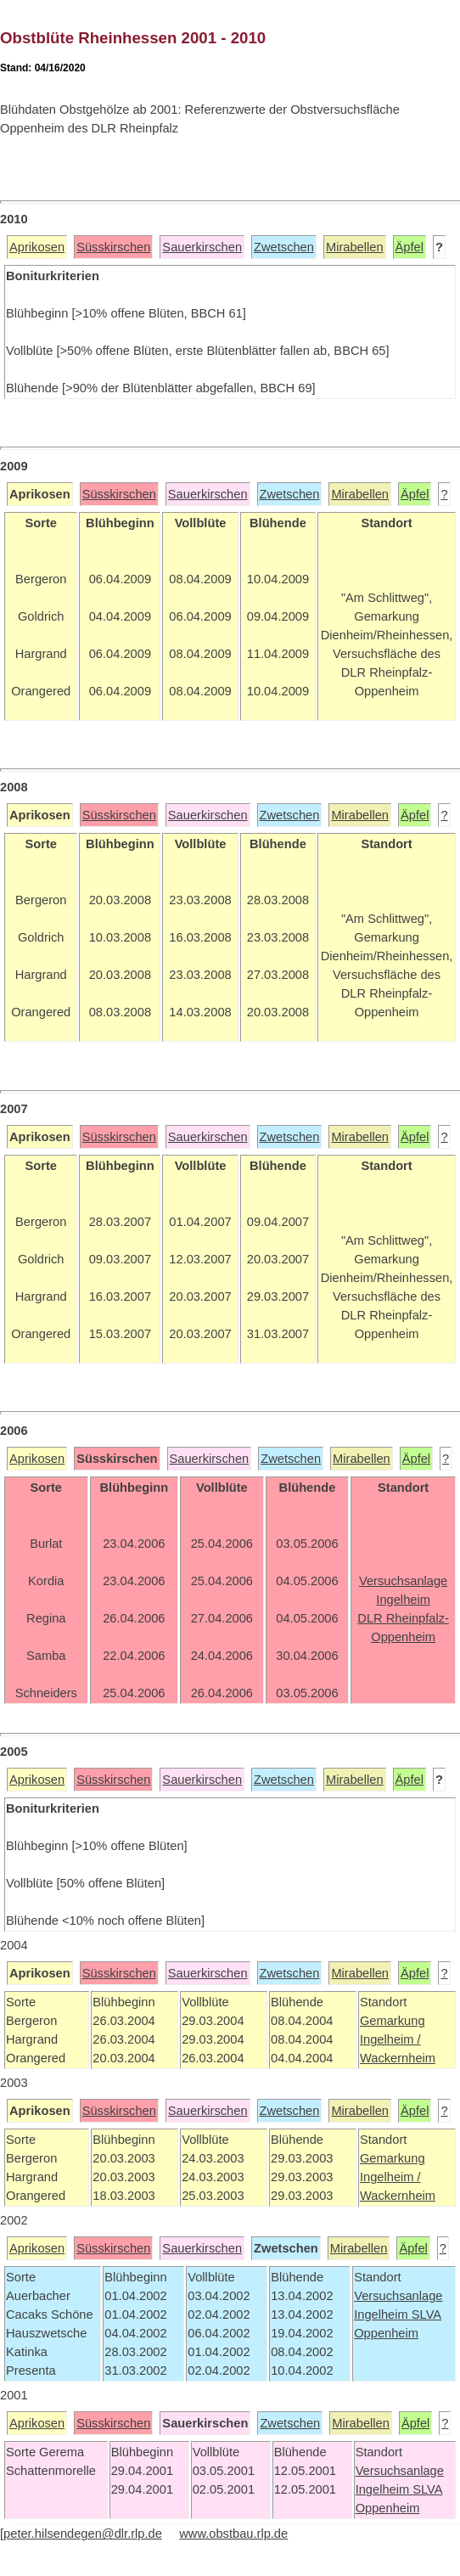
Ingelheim (383, 2314)
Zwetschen (284, 247)
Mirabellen (355, 247)
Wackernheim (397, 2058)
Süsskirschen (113, 247)
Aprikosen (37, 247)
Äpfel (409, 247)
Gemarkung (392, 2021)
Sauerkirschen (202, 247)
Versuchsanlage (398, 2296)
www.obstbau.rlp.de (233, 2533)
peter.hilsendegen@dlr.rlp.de (82, 2533)
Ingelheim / (390, 2039)
